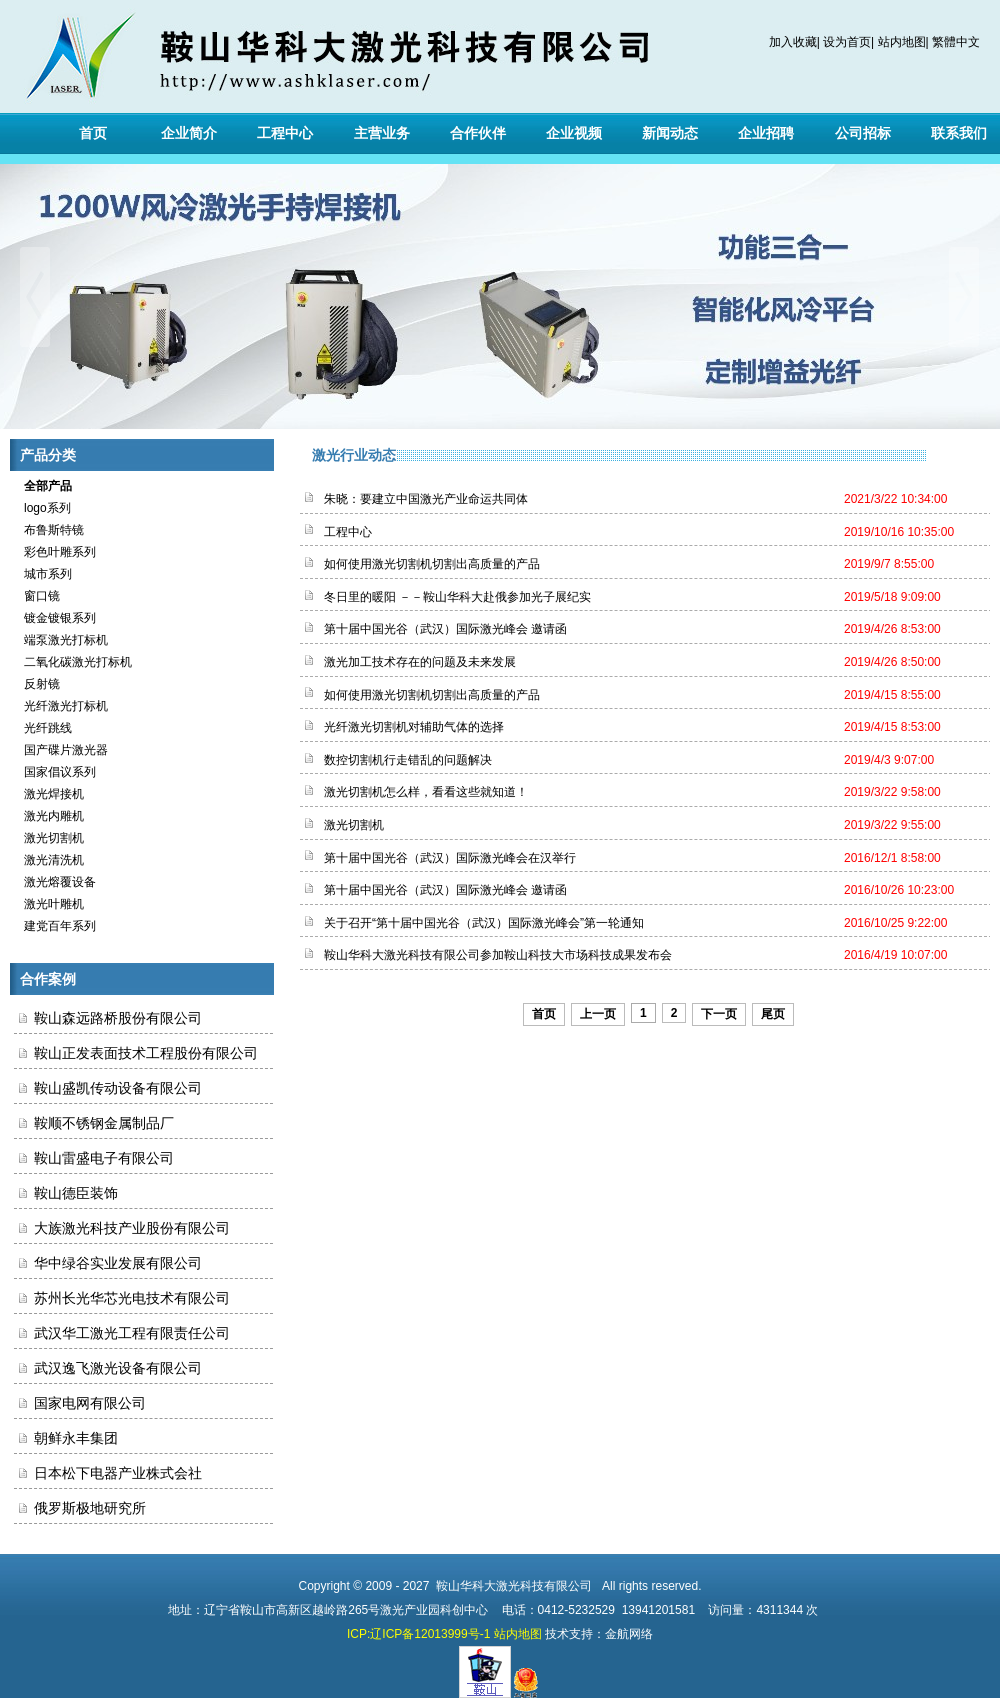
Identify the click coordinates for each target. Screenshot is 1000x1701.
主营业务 (382, 133)
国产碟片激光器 (61, 750)
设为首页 (847, 42)
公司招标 (863, 133)
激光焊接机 (49, 794)
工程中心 (285, 133)
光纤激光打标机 (61, 706)
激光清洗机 (49, 860)
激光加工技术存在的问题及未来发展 (420, 662)
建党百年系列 (55, 926)
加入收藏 (793, 42)
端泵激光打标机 (61, 640)
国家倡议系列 (55, 772)
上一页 (598, 1014)
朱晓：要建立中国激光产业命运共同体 (426, 499)
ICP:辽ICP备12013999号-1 (418, 1634)
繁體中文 (956, 42)
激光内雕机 (49, 816)
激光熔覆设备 (55, 882)
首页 (93, 133)
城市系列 (43, 574)
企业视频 (574, 133)
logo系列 (42, 508)
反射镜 (37, 684)
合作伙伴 (478, 133)
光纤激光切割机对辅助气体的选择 (414, 727)
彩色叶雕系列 (55, 552)
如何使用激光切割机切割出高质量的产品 (432, 564)
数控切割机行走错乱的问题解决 (408, 760)
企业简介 (189, 133)
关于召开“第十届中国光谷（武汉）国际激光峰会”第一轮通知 (484, 923)
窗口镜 (37, 596)
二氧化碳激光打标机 (73, 662)
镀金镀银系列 (55, 618)
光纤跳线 (43, 728)
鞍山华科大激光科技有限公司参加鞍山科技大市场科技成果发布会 (498, 955)
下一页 (719, 1014)
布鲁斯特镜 (49, 530)
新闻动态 (670, 133)
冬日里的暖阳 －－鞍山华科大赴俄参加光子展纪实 (457, 597)
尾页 (773, 1014)
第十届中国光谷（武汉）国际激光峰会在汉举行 (450, 858)
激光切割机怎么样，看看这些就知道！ (426, 792)
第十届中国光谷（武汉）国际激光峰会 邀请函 (445, 629)
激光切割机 (49, 838)
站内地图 (902, 42)
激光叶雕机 (49, 904)
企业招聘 (766, 133)
